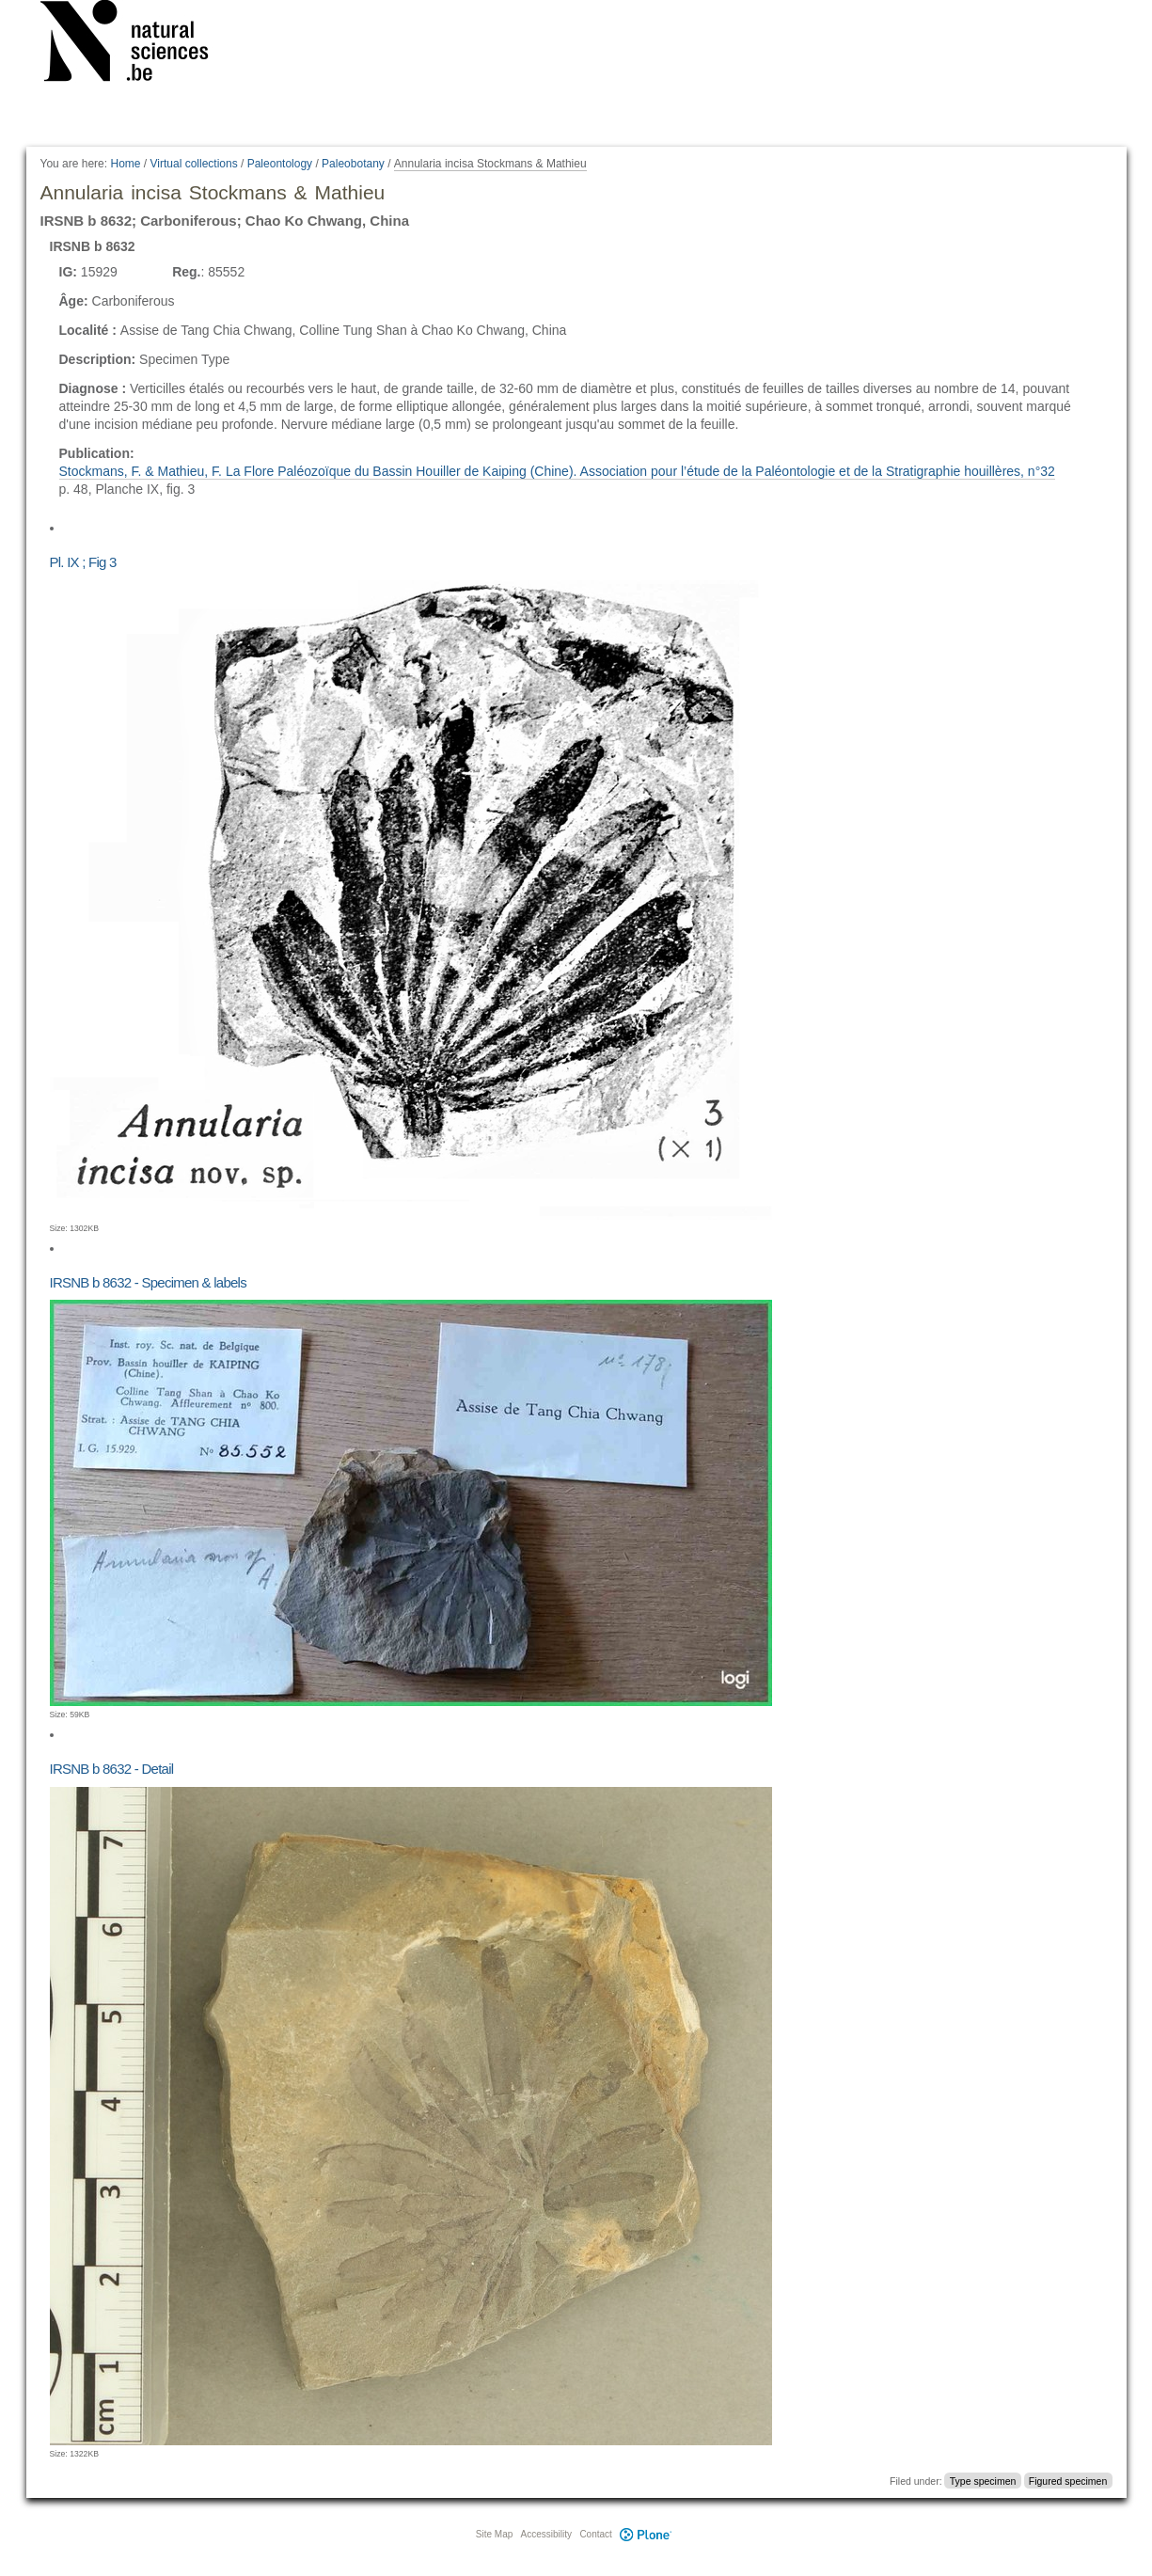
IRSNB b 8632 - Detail (112, 1769)
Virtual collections (194, 163)
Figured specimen (1068, 2481)
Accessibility (546, 2534)
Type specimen (983, 2481)
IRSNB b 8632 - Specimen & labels (148, 1282)
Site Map (494, 2534)
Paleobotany (353, 163)
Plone (646, 2534)
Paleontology (279, 163)
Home (125, 163)
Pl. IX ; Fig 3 (83, 562)
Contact (595, 2534)
